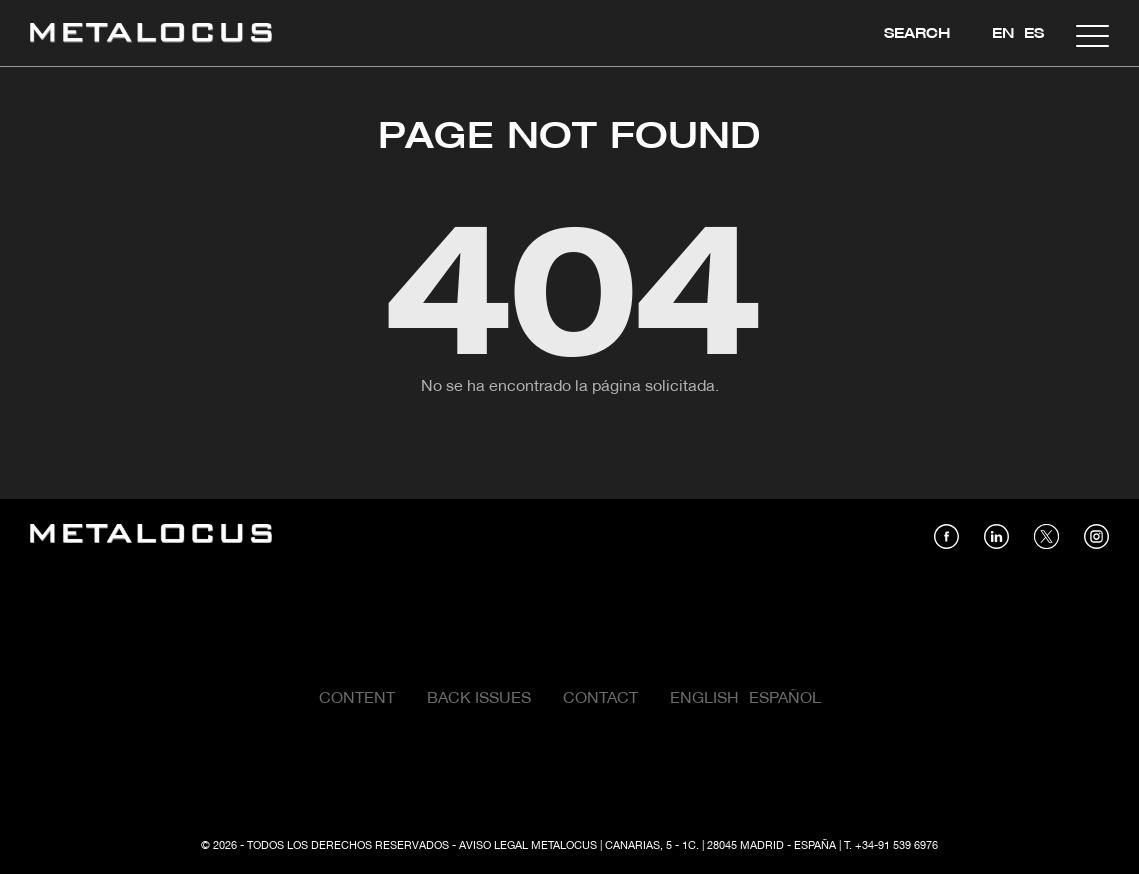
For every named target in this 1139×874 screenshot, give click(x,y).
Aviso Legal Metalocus (528, 846)
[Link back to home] (151, 35)
